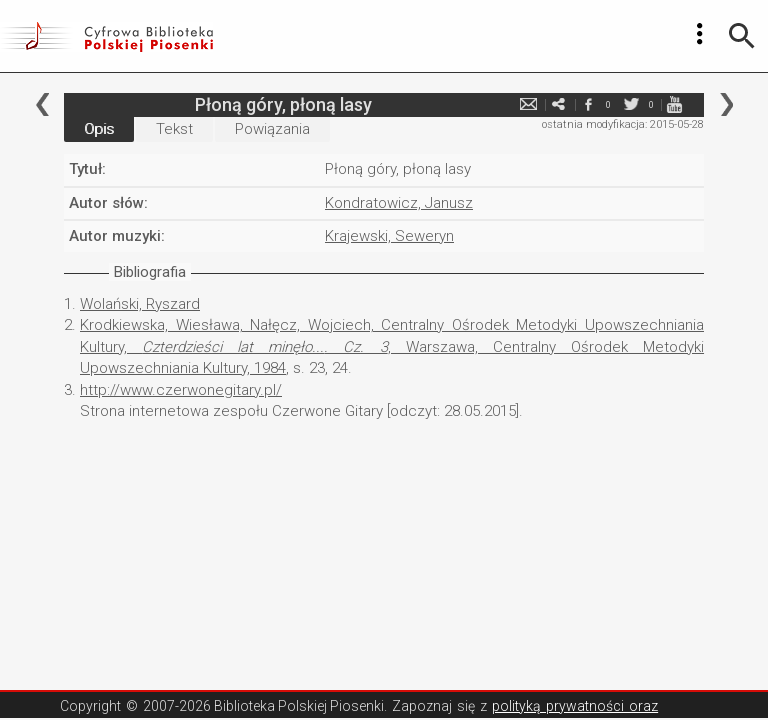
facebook (588, 104)
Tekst (174, 129)
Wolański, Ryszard (140, 304)
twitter (631, 104)
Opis (99, 129)
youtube (674, 104)
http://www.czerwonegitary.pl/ (181, 390)
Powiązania (272, 129)
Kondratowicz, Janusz (399, 203)
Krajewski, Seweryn (389, 236)
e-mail (528, 104)
